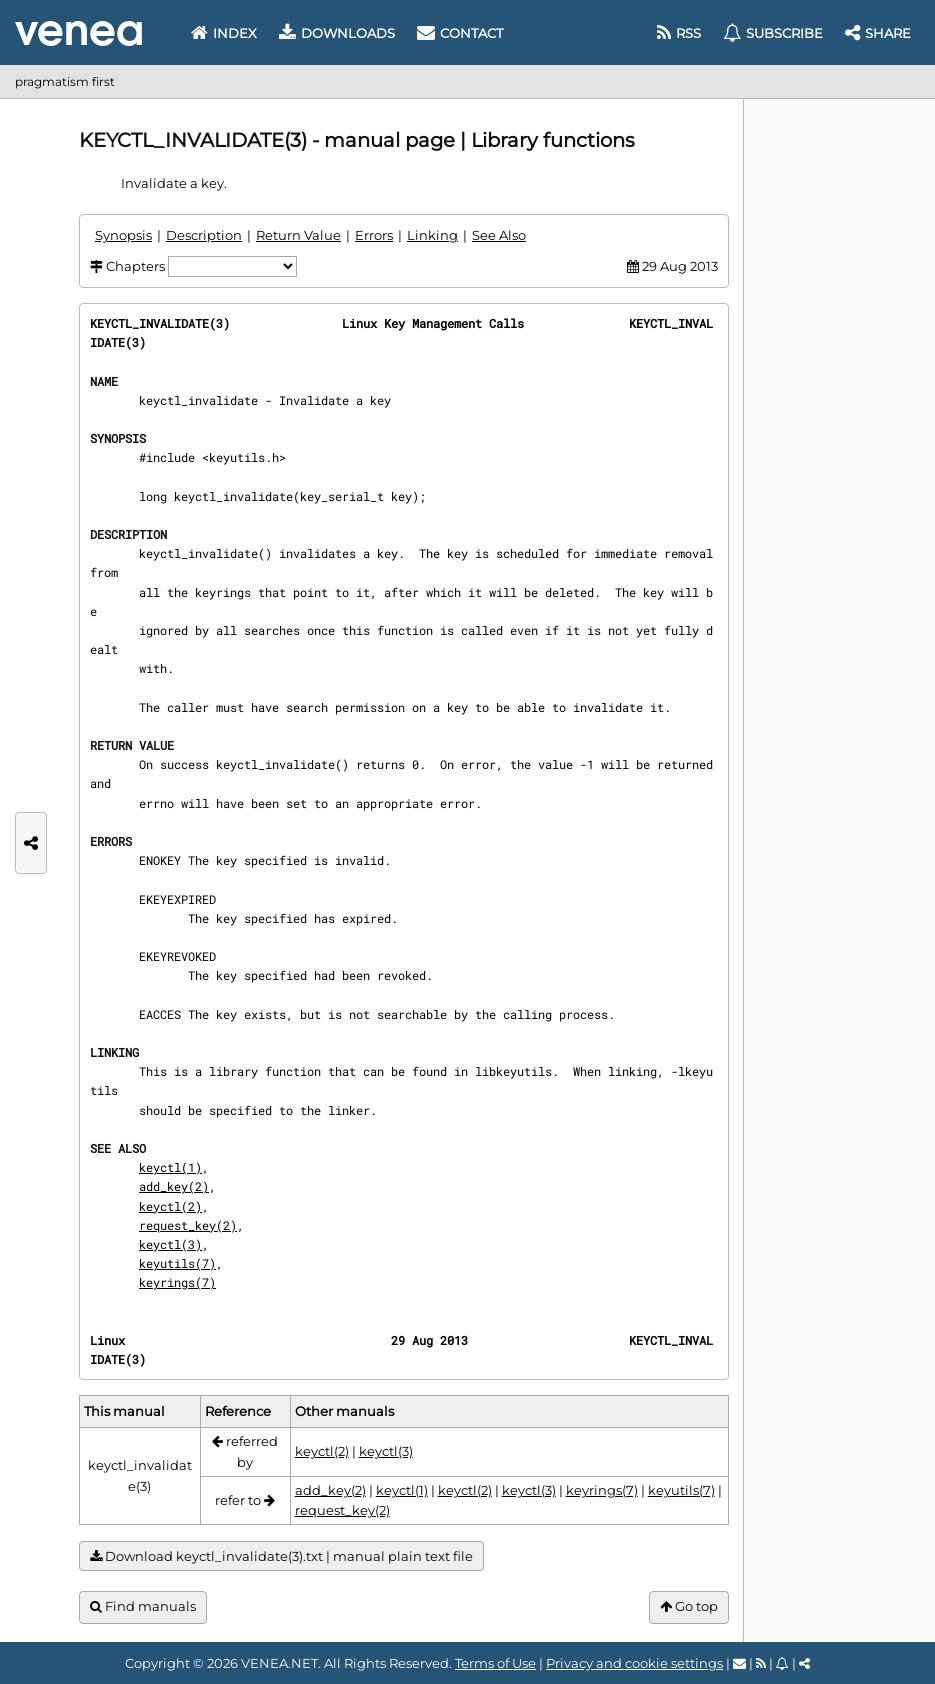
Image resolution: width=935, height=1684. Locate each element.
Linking (432, 235)
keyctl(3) (170, 1244)
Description (204, 235)
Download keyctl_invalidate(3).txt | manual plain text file (281, 1556)
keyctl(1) (170, 1167)
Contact (460, 33)
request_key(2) (188, 1225)
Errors (374, 235)
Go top (689, 1606)
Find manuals (143, 1606)
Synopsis (123, 235)
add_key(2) (174, 1186)
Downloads (337, 33)
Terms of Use (495, 1663)
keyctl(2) (170, 1206)
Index (224, 33)
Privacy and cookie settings (634, 1663)
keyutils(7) (177, 1263)
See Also (499, 235)
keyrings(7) (177, 1282)
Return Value (298, 235)
